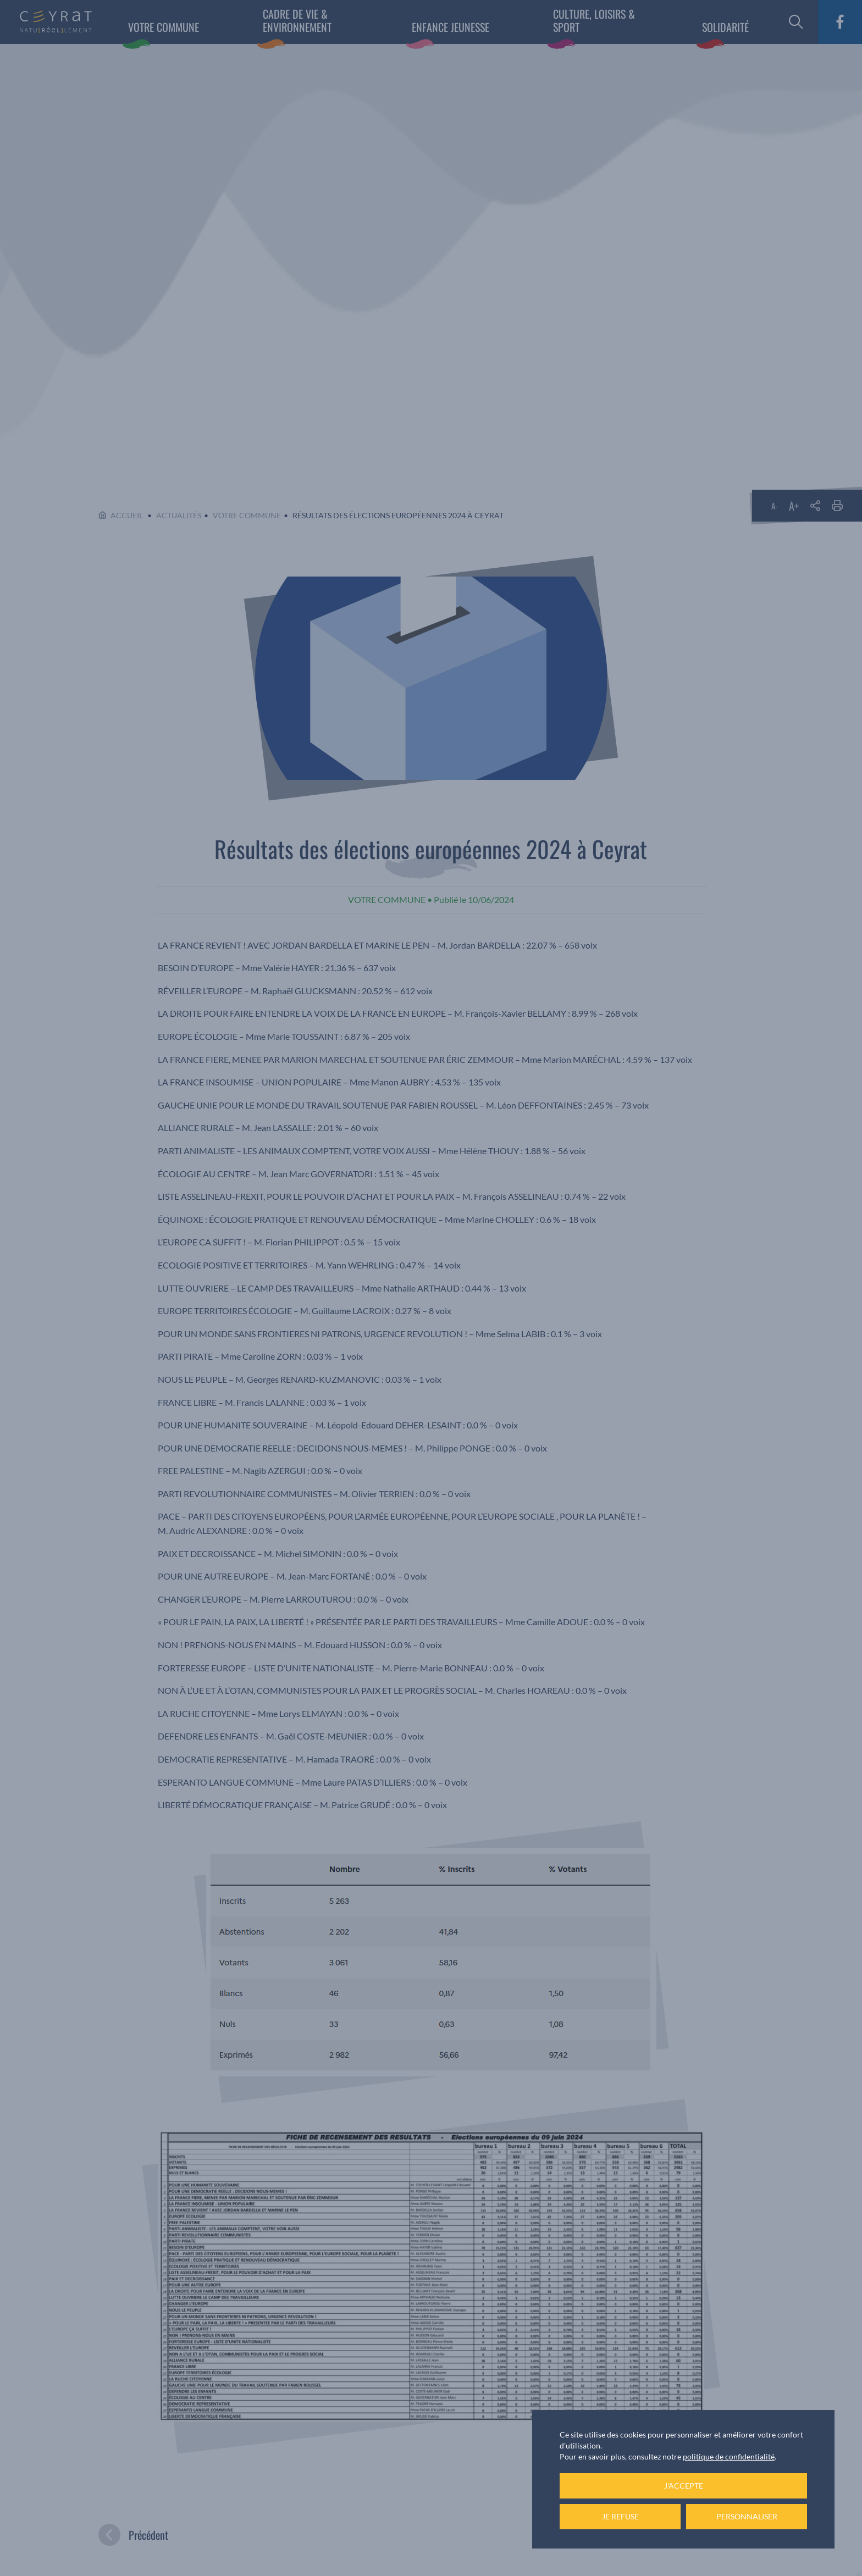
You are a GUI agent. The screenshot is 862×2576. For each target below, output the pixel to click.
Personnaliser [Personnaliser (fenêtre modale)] (746, 2516)
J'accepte (683, 2485)
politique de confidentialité (729, 2456)
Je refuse (620, 2516)
